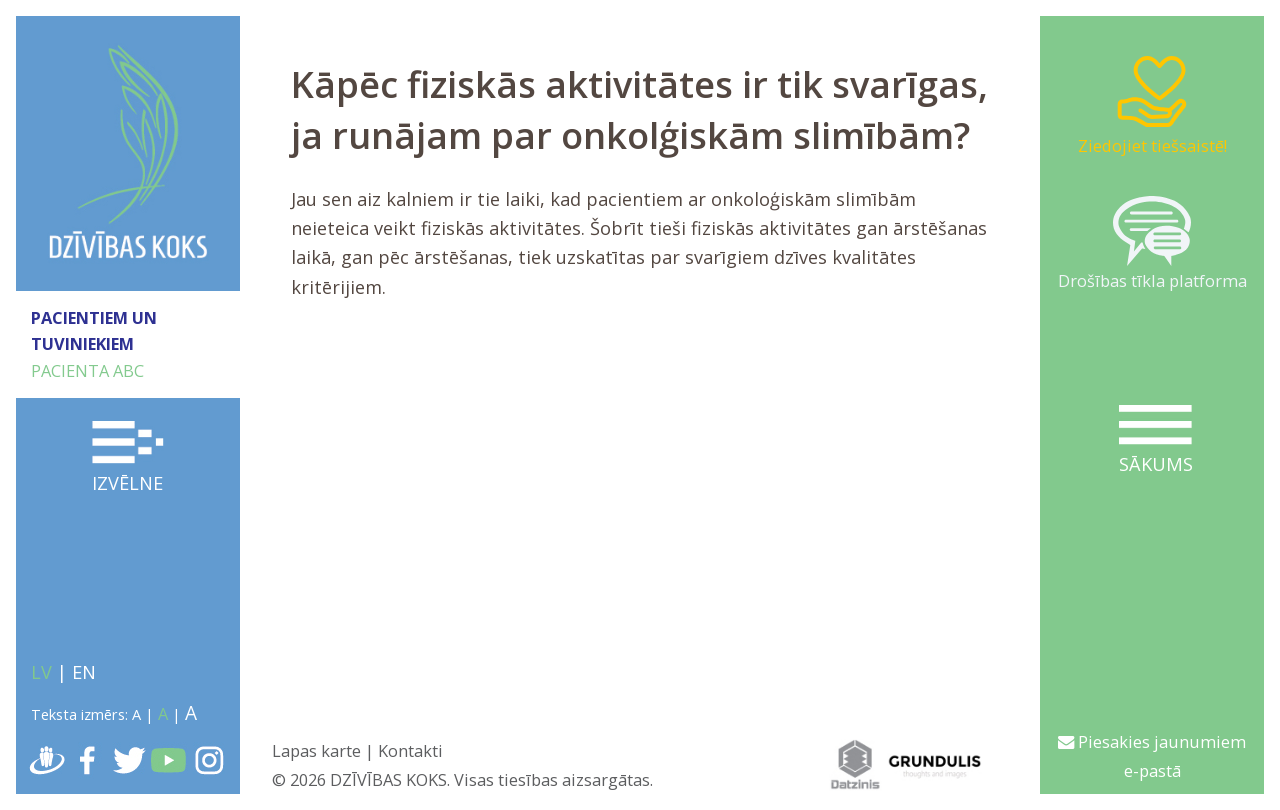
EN (84, 672)
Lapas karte (316, 750)
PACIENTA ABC (87, 370)
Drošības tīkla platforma (1152, 244)
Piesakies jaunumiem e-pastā (1152, 756)
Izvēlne (128, 458)
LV (41, 672)
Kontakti (410, 750)
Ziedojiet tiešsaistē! (1152, 104)
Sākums (1155, 440)
